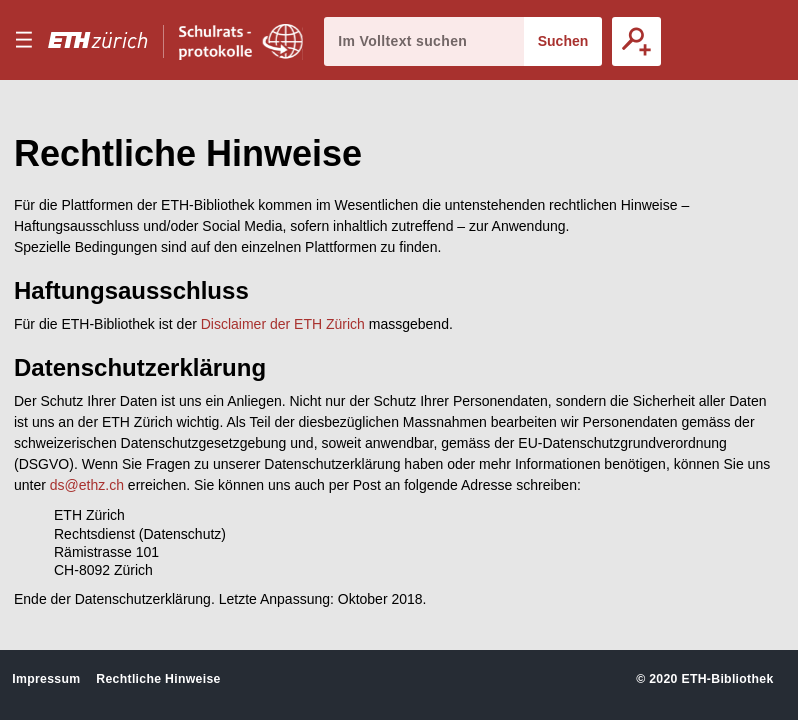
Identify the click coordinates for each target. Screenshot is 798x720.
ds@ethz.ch (87, 485)
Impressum (46, 679)
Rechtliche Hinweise (158, 679)
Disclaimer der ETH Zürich (283, 324)
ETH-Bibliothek (727, 679)
